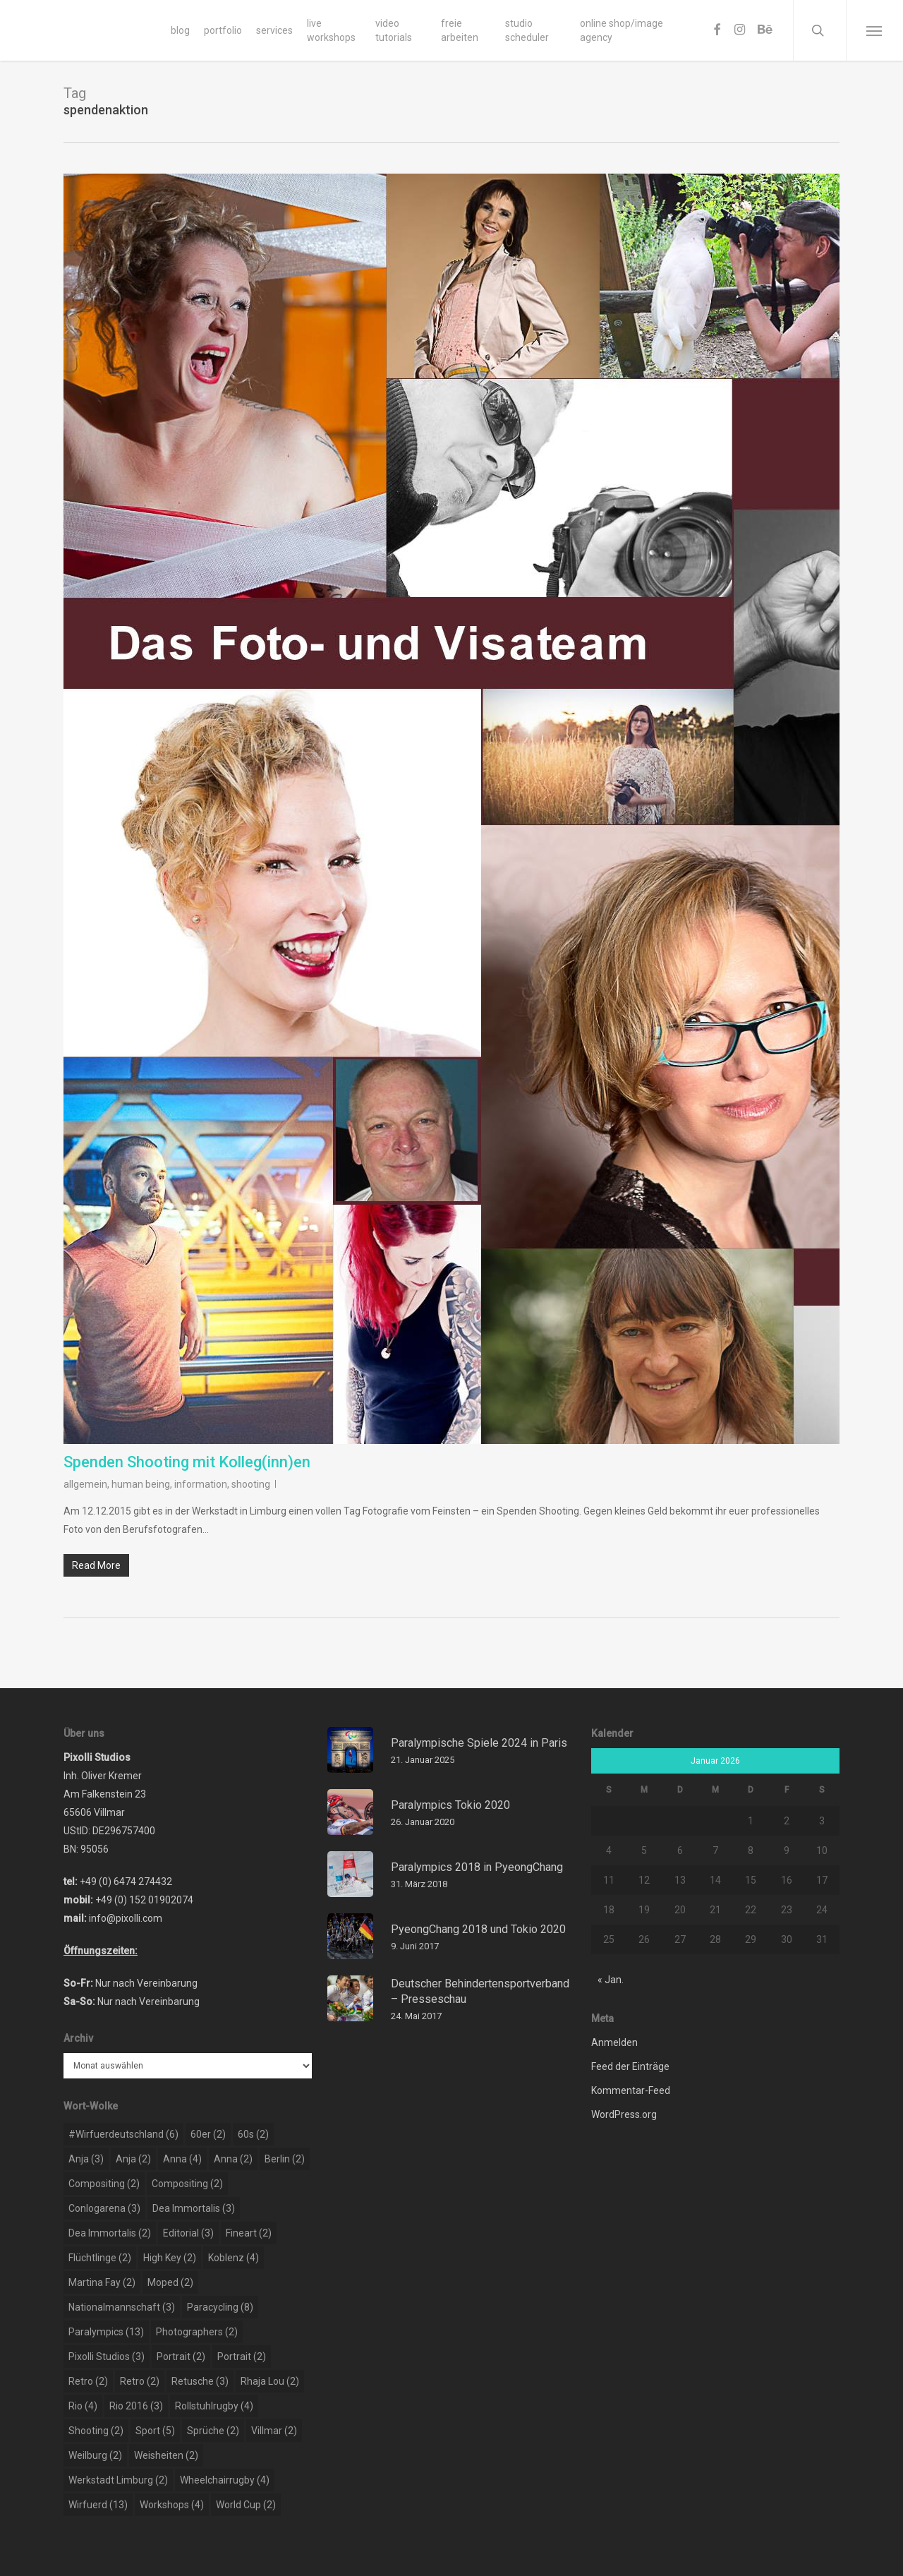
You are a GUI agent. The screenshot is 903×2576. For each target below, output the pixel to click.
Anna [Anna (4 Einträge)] (182, 2159)
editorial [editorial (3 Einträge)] (188, 2233)
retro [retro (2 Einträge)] (88, 2381)
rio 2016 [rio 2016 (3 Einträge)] (136, 2406)
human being (140, 1484)
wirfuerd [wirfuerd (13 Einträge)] (98, 2504)
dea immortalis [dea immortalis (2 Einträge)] (109, 2233)
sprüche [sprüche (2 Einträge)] (213, 2430)
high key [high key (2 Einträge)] (169, 2257)
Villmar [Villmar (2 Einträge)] (274, 2430)
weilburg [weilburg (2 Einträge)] (95, 2455)
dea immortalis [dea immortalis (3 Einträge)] (193, 2208)
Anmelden (614, 2042)
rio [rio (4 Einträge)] (82, 2406)
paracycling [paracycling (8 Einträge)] (220, 2307)
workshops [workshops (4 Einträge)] (172, 2504)
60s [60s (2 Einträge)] (253, 2134)
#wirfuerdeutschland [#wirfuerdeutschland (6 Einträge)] (123, 2134)
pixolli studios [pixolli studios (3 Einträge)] (106, 2356)
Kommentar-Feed (630, 2090)
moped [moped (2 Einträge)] (170, 2282)
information (200, 1484)
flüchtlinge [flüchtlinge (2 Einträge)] (99, 2257)
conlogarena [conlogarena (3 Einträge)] (104, 2208)
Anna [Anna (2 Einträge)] (233, 2159)
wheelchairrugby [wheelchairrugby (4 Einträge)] (224, 2480)
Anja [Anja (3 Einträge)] (86, 2159)
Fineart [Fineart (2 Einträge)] (249, 2233)
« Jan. (611, 1979)
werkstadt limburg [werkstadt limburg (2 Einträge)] (118, 2480)
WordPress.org (624, 2114)
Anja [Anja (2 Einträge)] (133, 2159)
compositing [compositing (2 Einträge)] (104, 2183)
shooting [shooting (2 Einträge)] (95, 2430)
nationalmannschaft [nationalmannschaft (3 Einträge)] (121, 2307)
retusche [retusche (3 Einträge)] (200, 2381)
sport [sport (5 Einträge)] (155, 2430)
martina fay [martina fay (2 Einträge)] (101, 2282)
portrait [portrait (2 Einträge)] (181, 2356)
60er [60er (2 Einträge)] (208, 2134)
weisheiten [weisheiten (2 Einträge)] (166, 2455)
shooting (250, 1484)
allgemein (85, 1484)
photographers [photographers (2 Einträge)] (197, 2331)
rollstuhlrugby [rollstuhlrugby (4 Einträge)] (214, 2406)
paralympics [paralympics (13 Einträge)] (106, 2331)
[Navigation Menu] (874, 30)
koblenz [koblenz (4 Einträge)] (233, 2257)
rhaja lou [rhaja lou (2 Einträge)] (270, 2381)
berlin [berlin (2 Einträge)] (285, 2159)
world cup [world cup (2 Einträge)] (246, 2504)
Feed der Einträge (630, 2066)
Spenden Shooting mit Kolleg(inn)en (186, 1462)
